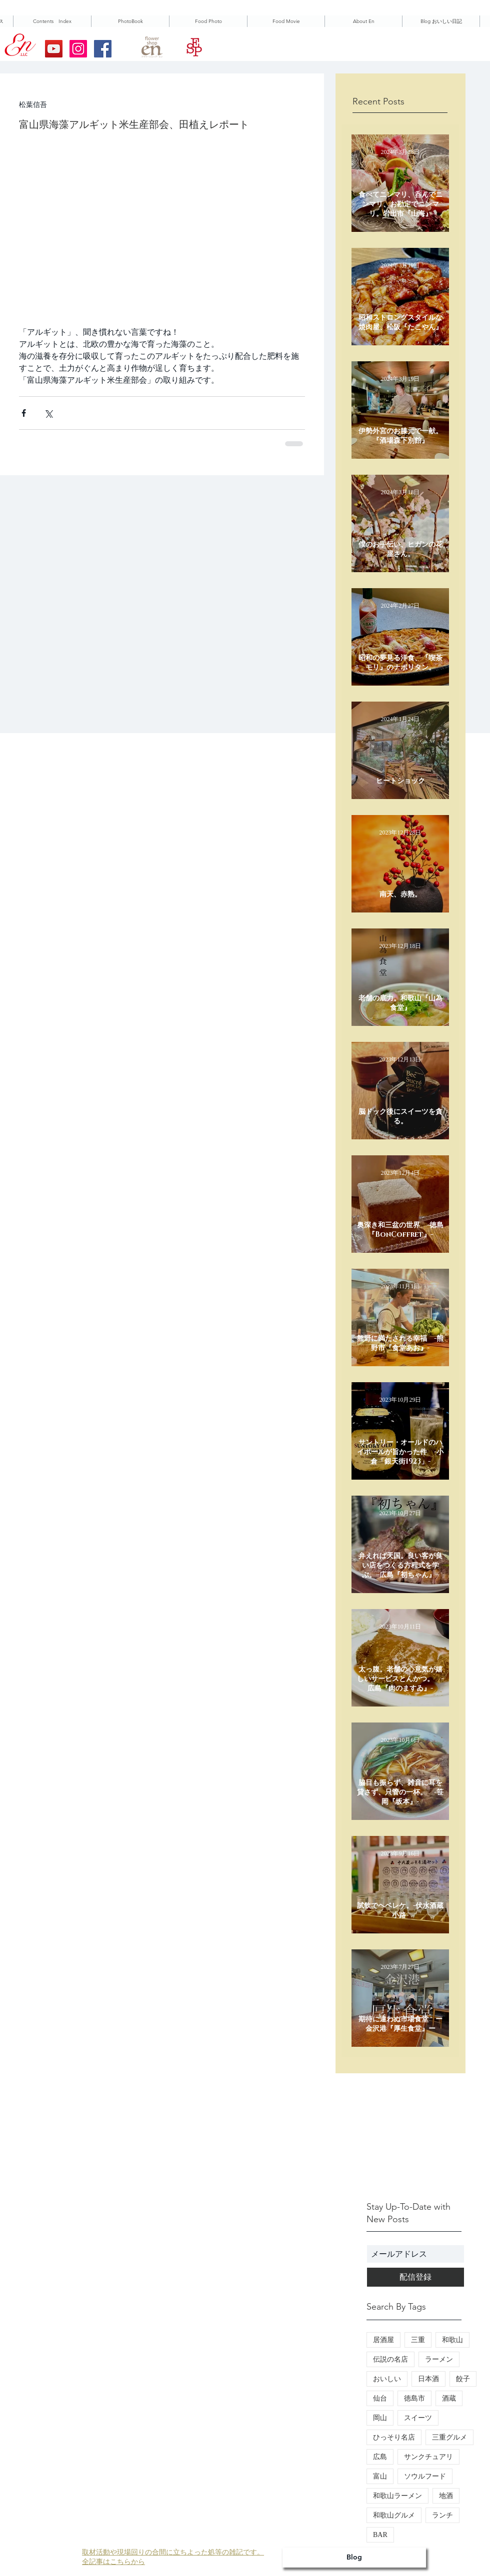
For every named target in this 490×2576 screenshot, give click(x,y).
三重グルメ (449, 2437)
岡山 (380, 2418)
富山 (380, 2476)
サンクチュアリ (428, 2457)
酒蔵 (449, 2398)
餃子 (463, 2379)
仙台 (380, 2398)
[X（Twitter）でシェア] (48, 413)
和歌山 (452, 2340)
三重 (418, 2340)
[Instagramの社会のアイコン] (78, 48)
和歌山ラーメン (397, 2496)
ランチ (442, 2515)
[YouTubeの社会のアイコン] (53, 48)
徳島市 (414, 2398)
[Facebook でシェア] (23, 413)
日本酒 (428, 2379)
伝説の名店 (390, 2359)
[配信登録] (415, 2277)
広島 (380, 2457)
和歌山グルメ (394, 2515)
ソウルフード (425, 2476)
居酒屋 (383, 2340)
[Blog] (354, 2558)
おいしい (387, 2379)
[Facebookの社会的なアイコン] (103, 48)
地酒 (446, 2496)
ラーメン (439, 2359)
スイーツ (418, 2418)
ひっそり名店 (394, 2437)
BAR (380, 2535)
